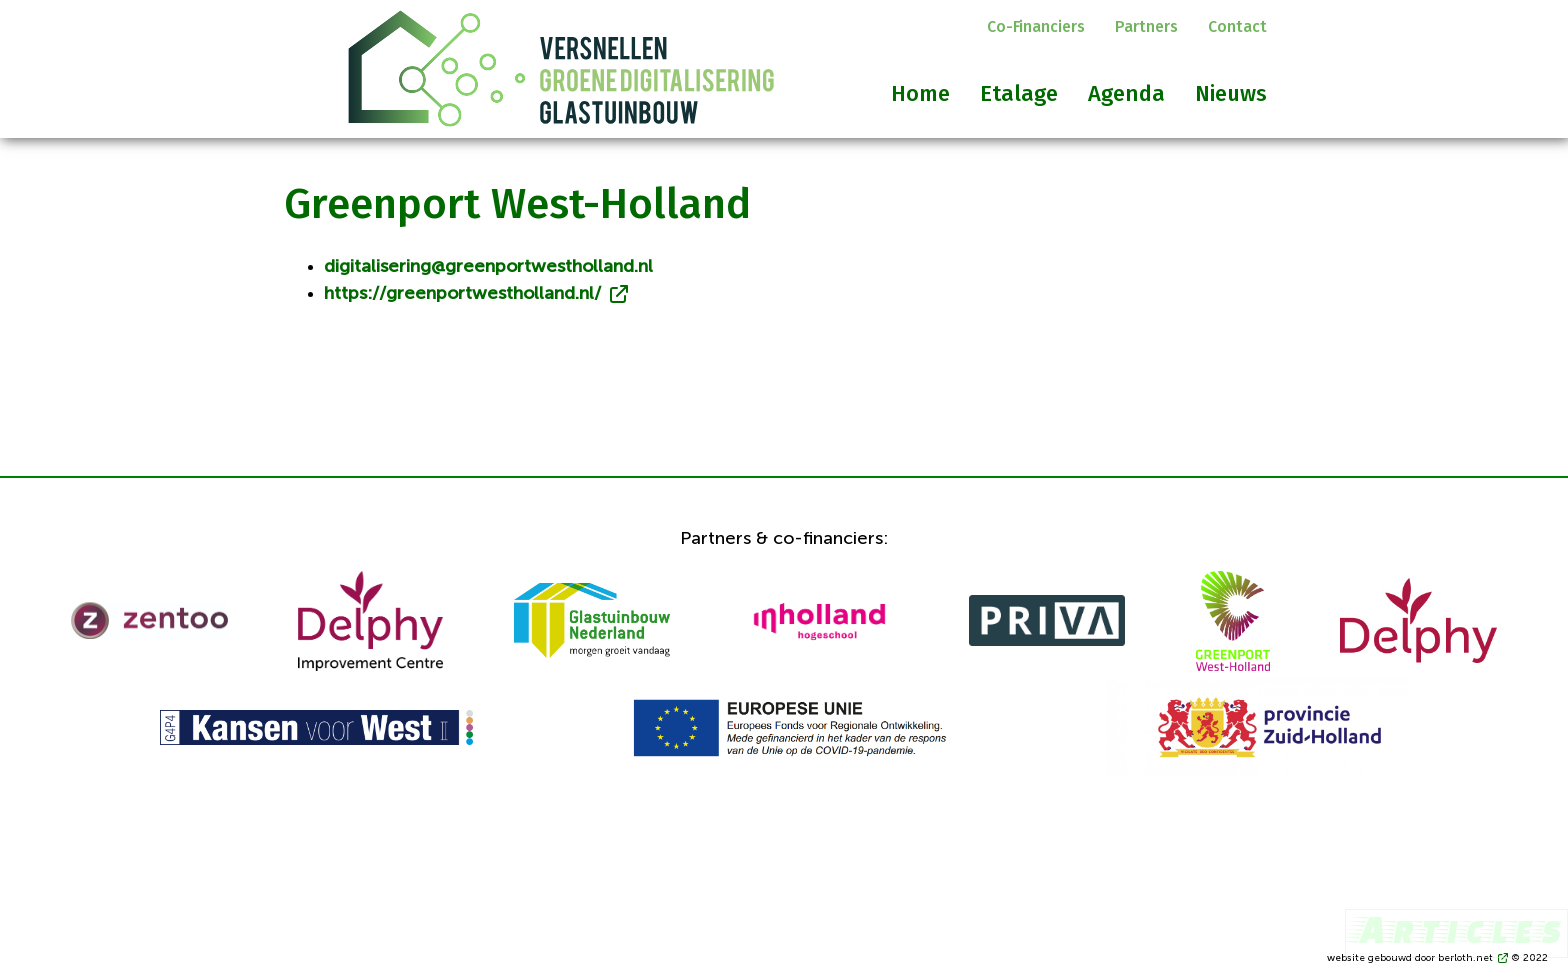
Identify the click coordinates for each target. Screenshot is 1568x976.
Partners (1146, 26)
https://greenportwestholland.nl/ (462, 294)
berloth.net (1465, 958)
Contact (1237, 26)
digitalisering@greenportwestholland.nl (488, 267)
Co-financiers (1036, 26)
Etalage (1019, 93)
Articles (1456, 928)
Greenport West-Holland (517, 204)
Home (920, 93)
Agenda (1126, 93)
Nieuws (1231, 93)
